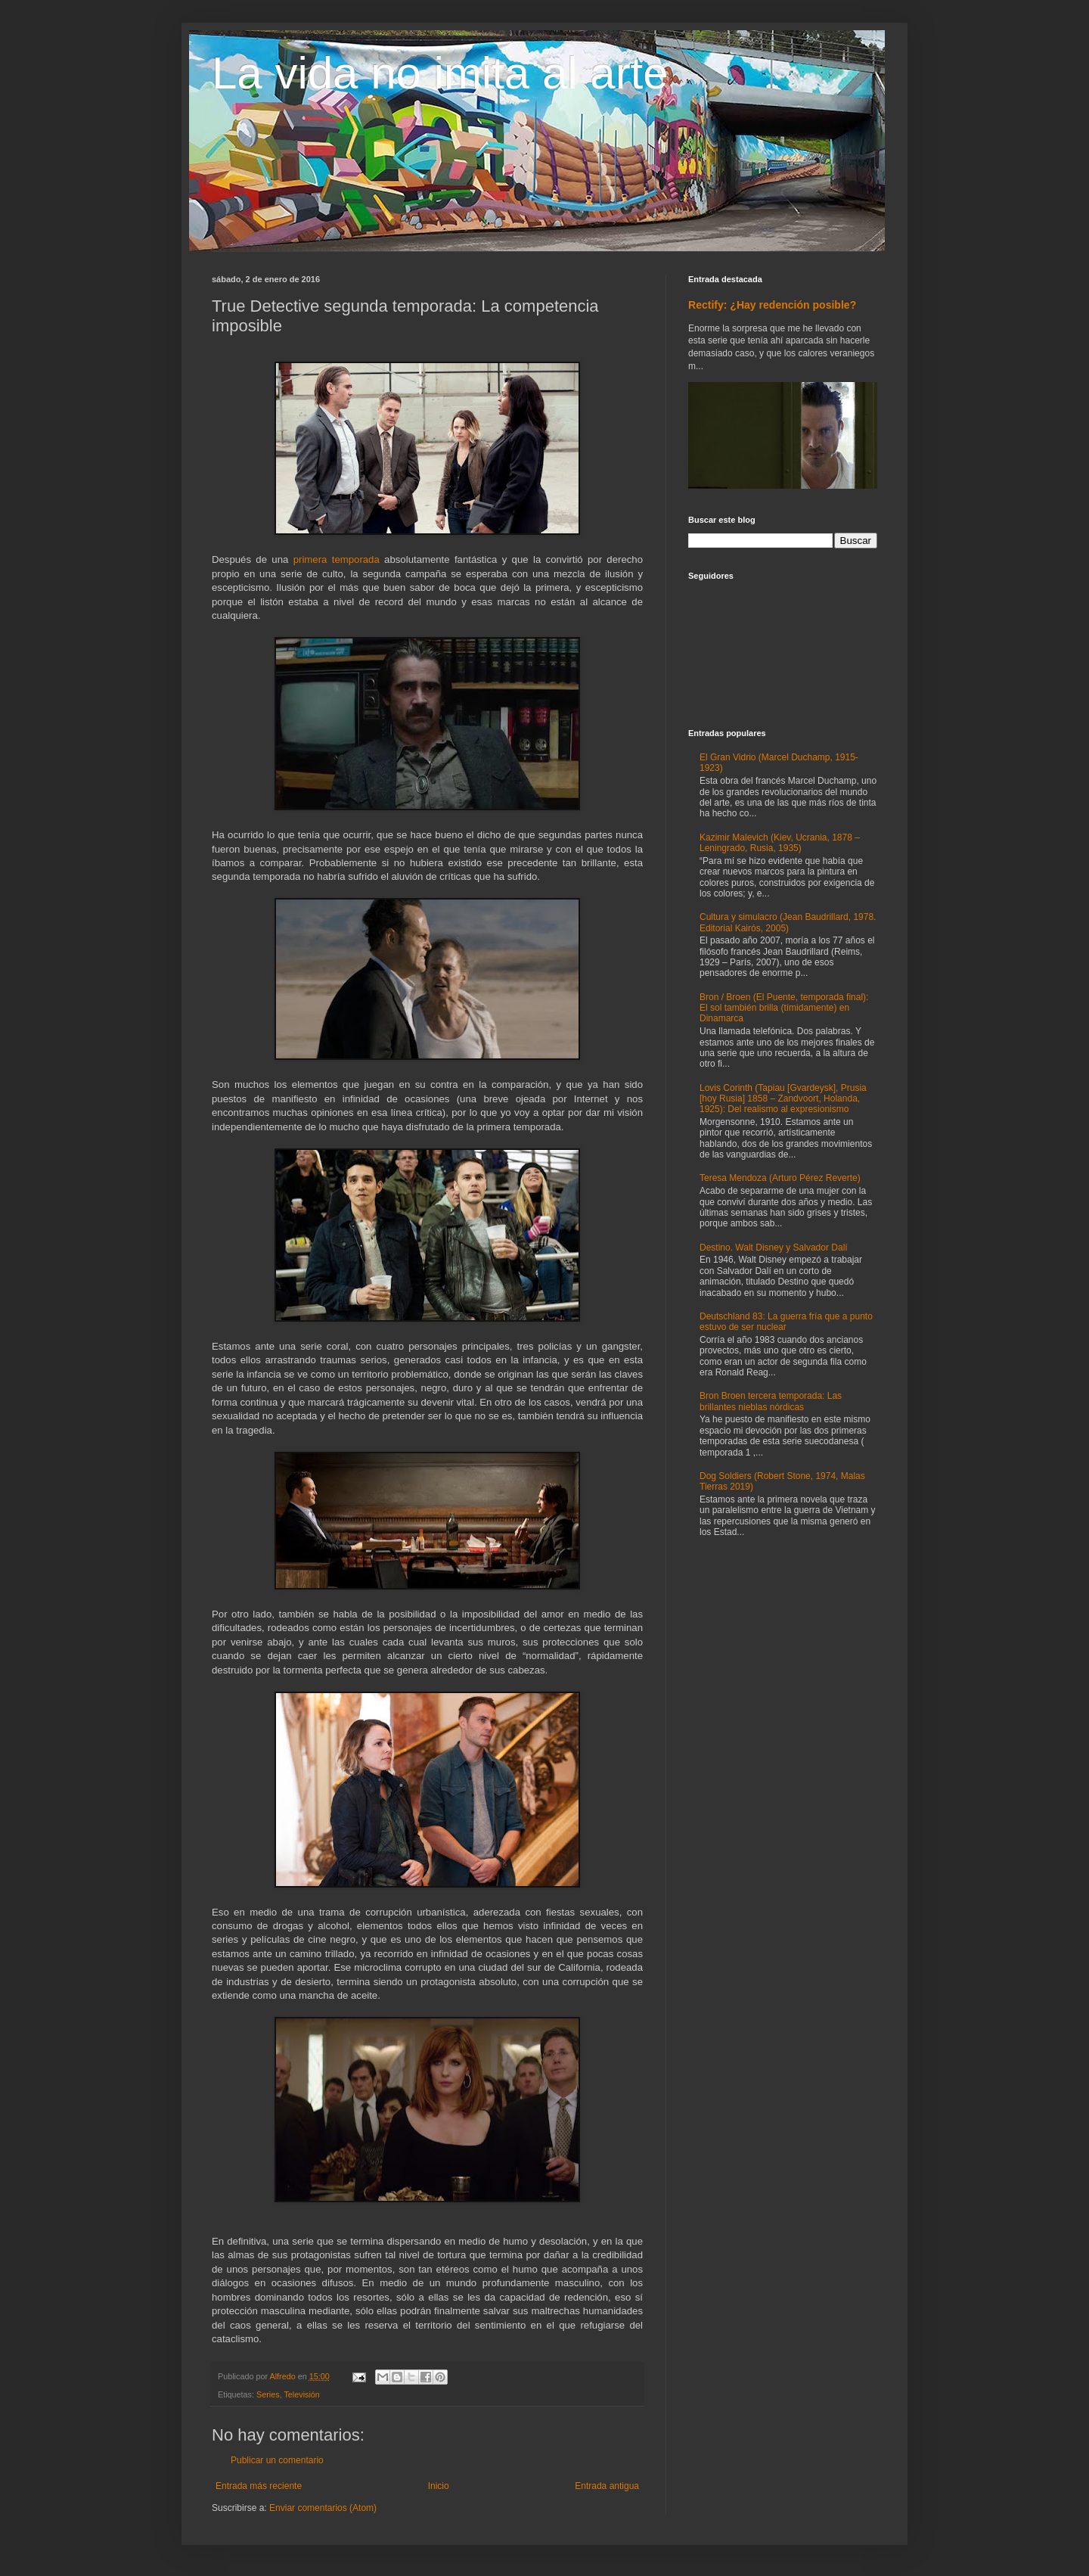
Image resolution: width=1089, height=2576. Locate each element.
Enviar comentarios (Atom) (323, 2508)
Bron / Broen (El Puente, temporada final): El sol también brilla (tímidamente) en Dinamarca (784, 1008)
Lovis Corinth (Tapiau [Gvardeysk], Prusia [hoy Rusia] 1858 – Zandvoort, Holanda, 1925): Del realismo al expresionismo (783, 1099)
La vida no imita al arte (440, 73)
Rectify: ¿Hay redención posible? (772, 305)
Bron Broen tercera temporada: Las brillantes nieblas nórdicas (771, 1401)
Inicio (438, 2486)
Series (268, 2394)
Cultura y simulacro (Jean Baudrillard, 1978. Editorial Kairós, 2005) (788, 922)
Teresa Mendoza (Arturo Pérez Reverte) (780, 1178)
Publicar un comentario (277, 2460)
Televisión (301, 2394)
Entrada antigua (607, 2486)
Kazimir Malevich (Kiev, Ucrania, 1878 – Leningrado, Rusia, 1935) (780, 842)
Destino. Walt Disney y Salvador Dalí (774, 1247)
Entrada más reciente (259, 2486)
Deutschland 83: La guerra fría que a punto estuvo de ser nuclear (786, 1321)
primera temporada (336, 559)
